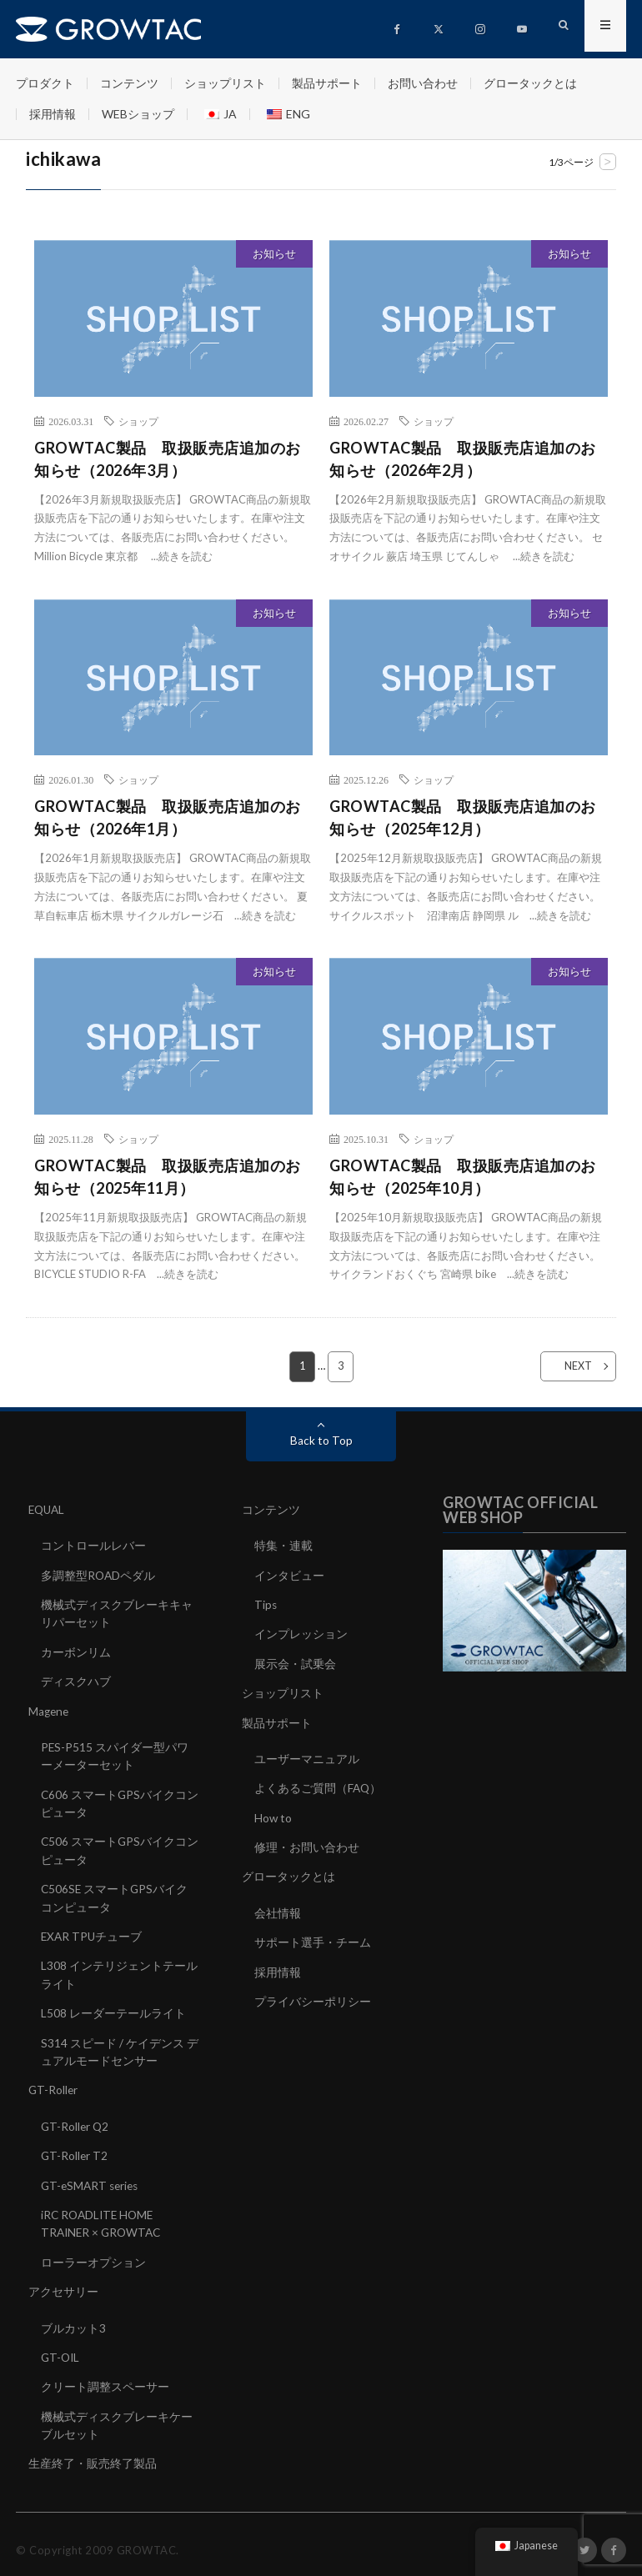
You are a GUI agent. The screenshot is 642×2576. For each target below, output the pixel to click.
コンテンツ (129, 83)
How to (273, 1814)
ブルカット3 (73, 2318)
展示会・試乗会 (295, 1662)
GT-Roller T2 (75, 2148)
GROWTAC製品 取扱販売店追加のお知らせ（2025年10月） (462, 1176)
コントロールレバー (93, 1545)
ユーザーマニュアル (306, 1756)
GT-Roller (53, 2083)
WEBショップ (138, 114)
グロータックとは (530, 83)
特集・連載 (283, 1545)
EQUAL (48, 1509)
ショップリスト (225, 83)
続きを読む (185, 556)
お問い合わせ (423, 83)
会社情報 (277, 1909)
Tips (266, 1603)
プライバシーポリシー (312, 1996)
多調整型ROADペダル (99, 1574)
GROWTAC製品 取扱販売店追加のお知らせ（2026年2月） (462, 459)
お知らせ (274, 253)
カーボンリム (76, 1650)
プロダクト (45, 83)
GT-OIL (61, 2347)
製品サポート (327, 83)
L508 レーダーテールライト (113, 2007)
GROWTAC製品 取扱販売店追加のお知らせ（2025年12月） (462, 817)
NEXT (568, 1366)
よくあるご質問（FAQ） (318, 1785)
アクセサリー (63, 2282)
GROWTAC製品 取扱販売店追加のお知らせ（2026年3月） (167, 459)
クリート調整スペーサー (105, 2376)
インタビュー (289, 1574)
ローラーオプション (93, 2253)
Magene (49, 1708)
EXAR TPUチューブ (92, 1931)
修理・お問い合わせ (306, 1844)
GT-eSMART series (92, 2177)
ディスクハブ (76, 1679)
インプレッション (301, 1633)
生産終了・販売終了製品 (92, 2452)
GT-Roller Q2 (76, 2119)
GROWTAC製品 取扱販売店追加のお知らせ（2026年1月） (167, 817)
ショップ (138, 421)
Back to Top (321, 1440)
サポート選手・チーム (312, 1938)
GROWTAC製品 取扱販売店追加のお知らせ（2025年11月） (167, 1176)
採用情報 (52, 114)
